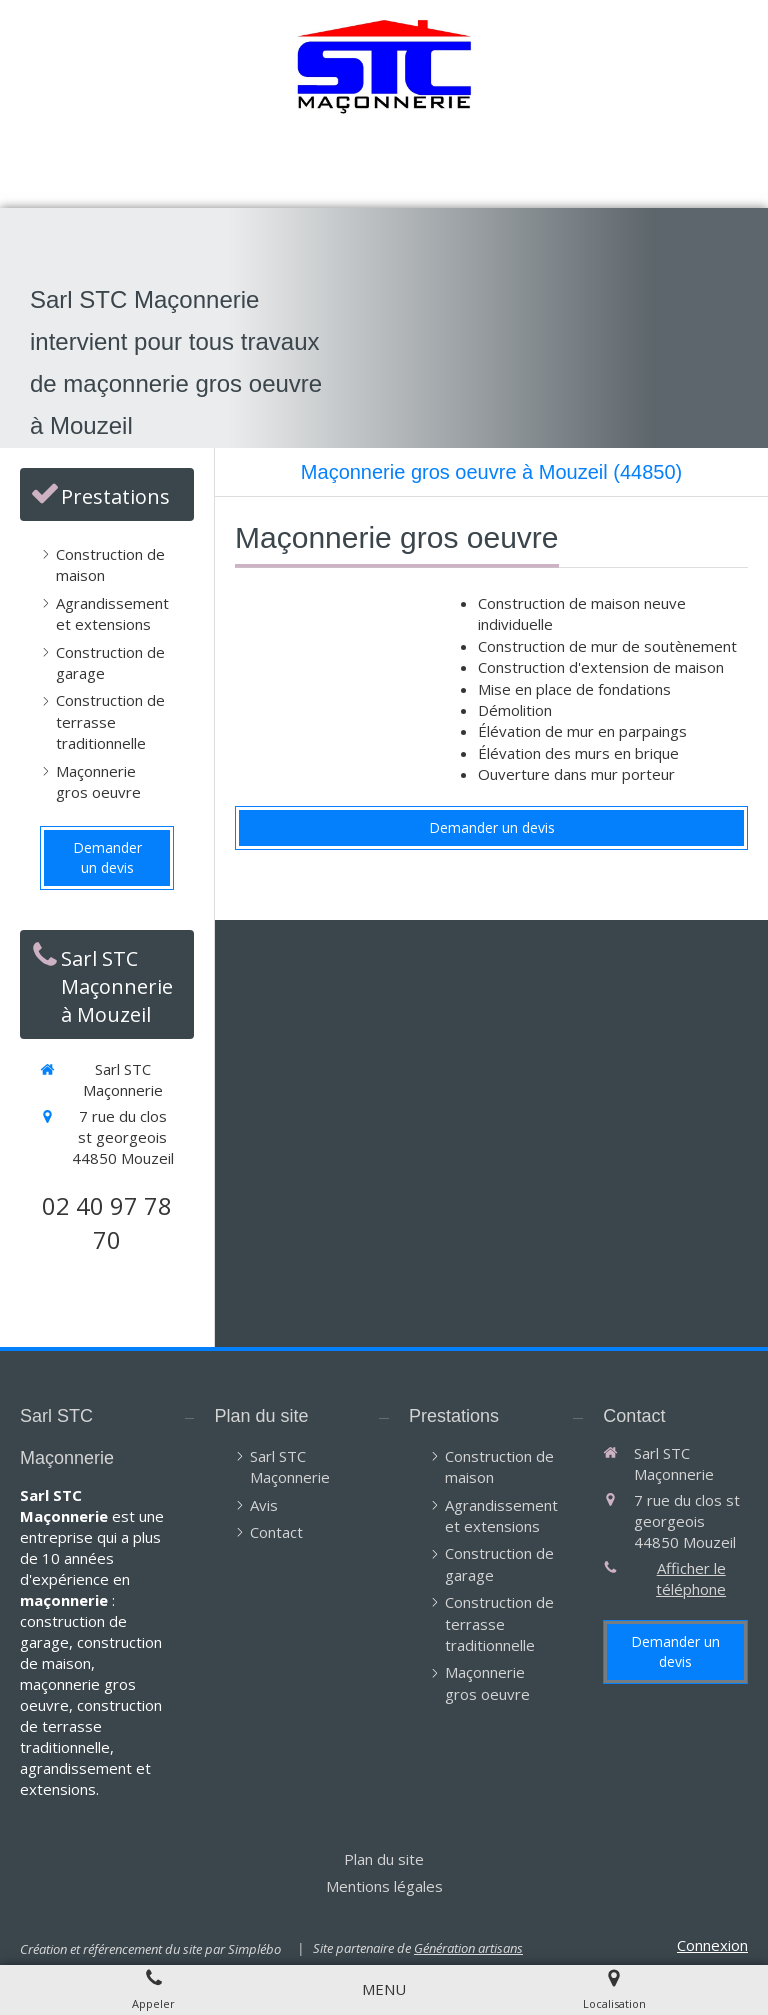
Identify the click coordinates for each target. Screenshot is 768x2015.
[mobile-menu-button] (384, 1989)
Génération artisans (468, 1948)
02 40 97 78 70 (107, 1222)
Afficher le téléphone (691, 1578)
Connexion (712, 1945)
